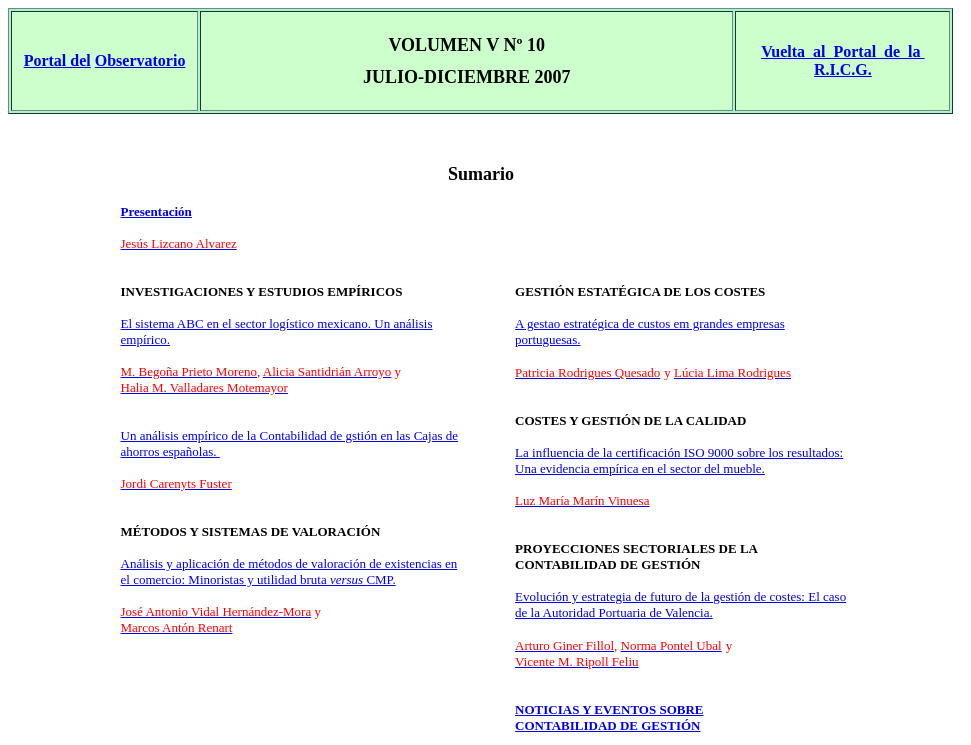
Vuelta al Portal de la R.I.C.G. (842, 60)
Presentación (156, 211)
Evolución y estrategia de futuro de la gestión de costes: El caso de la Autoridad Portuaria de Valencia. (680, 604)
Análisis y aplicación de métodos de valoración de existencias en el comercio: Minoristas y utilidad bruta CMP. (289, 571)
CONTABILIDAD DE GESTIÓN (607, 725)
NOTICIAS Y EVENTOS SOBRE (609, 709)
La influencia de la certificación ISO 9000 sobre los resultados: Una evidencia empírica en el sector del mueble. (679, 460)
